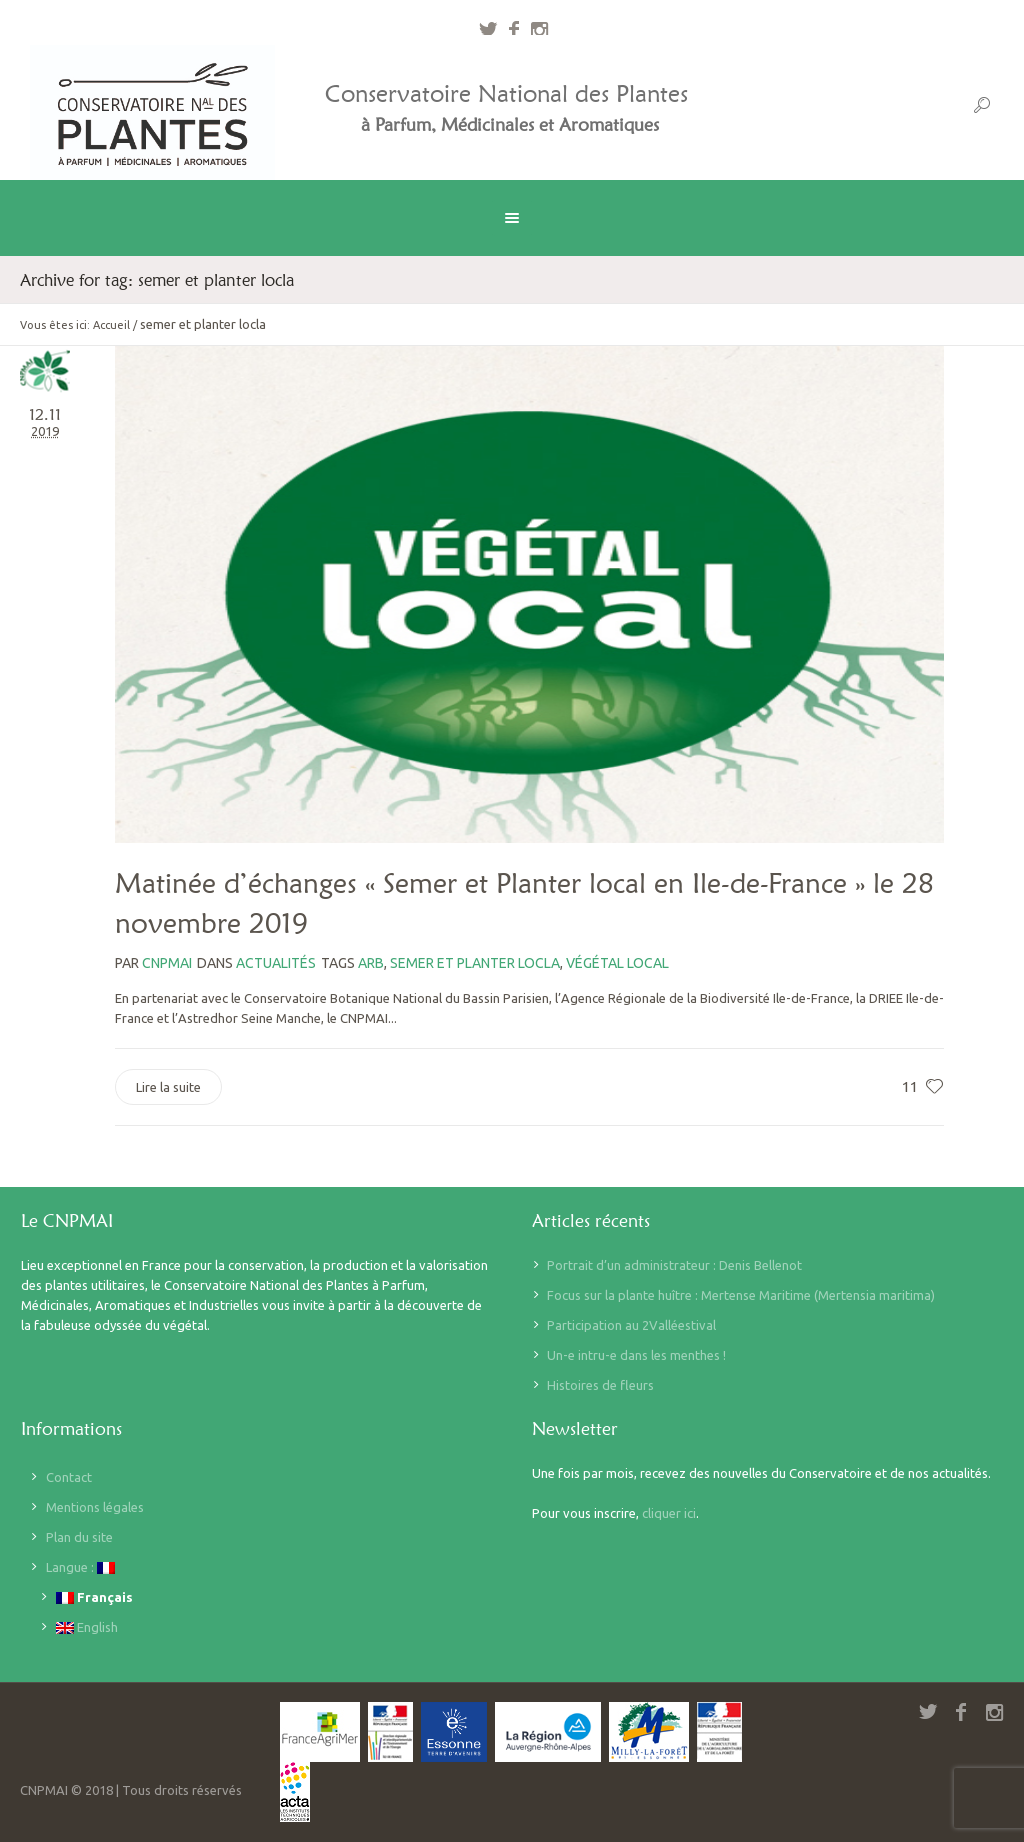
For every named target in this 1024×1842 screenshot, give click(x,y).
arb (371, 963)
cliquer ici (669, 1513)
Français (94, 1597)
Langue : (80, 1567)
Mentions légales (95, 1507)
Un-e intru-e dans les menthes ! (636, 1355)
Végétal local (617, 963)
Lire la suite (168, 1087)
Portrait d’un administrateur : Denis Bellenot (674, 1265)
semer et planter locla (475, 963)
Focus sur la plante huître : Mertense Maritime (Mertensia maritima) (741, 1295)
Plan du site (79, 1537)
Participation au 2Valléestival (631, 1325)
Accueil (111, 325)
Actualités (276, 963)
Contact (69, 1477)
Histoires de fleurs (600, 1385)
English (87, 1627)
